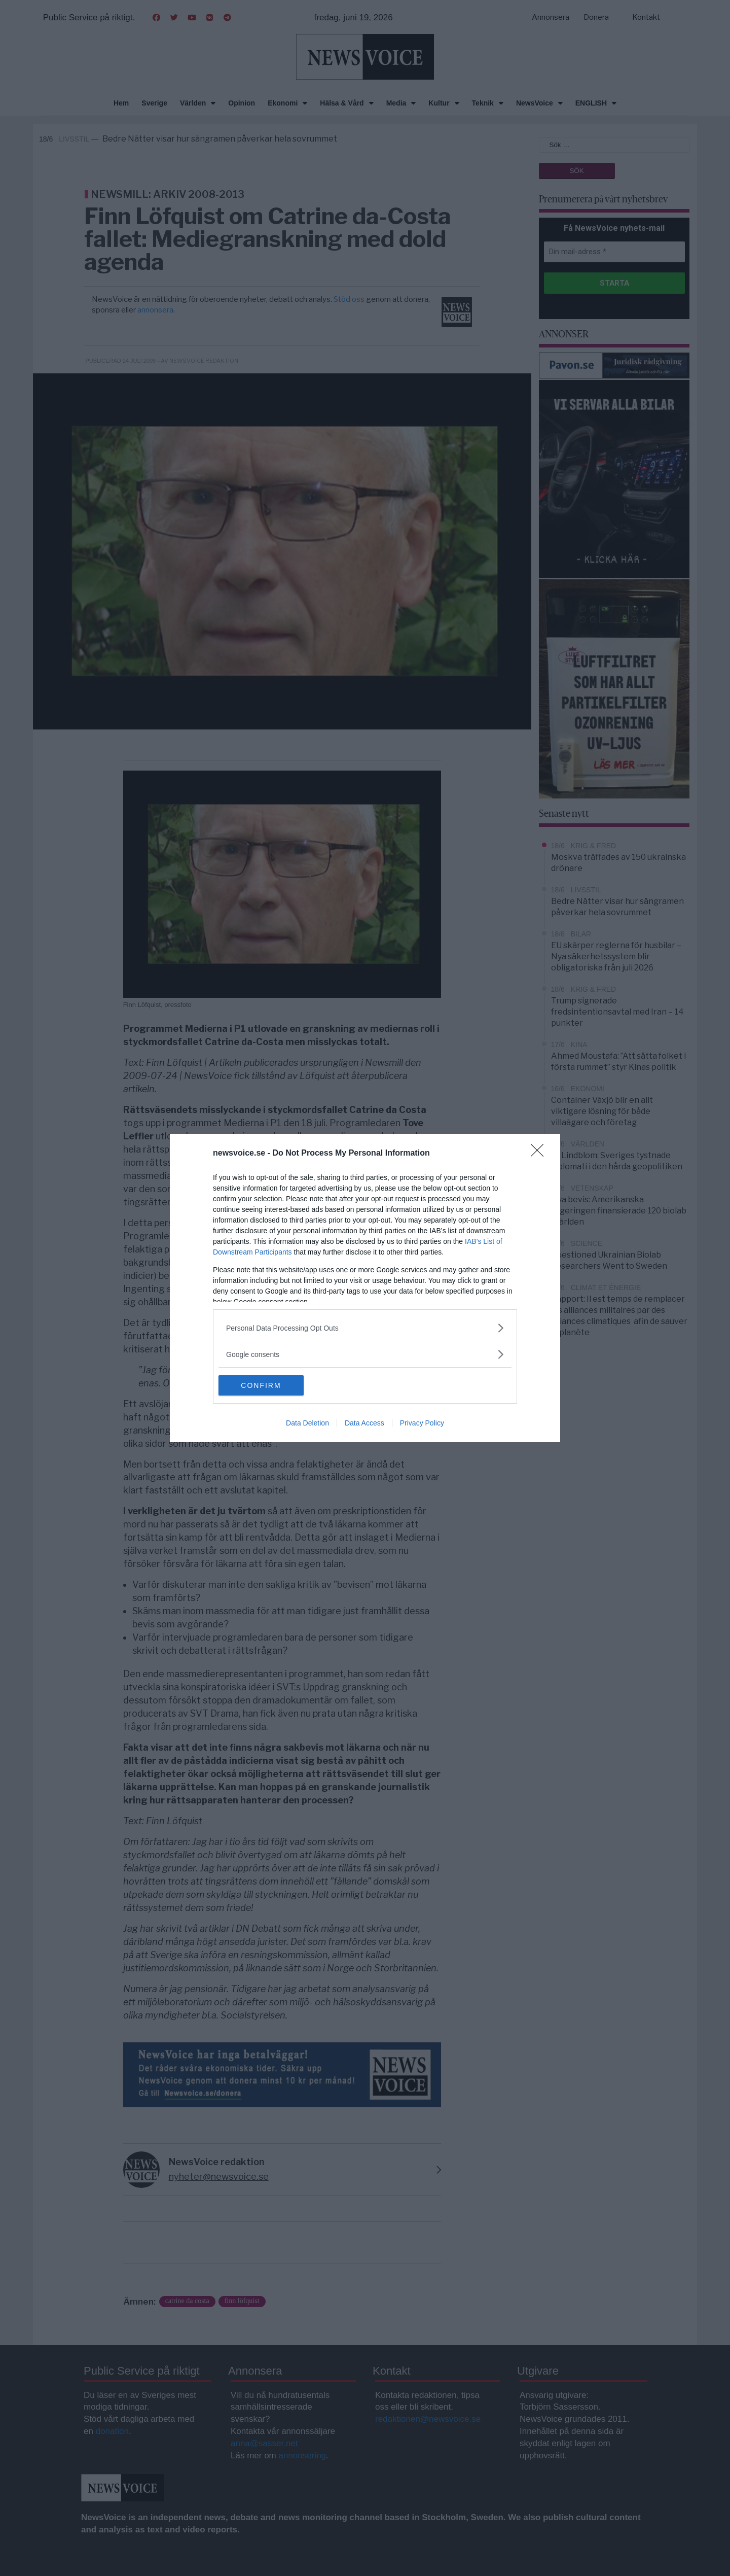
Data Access (364, 1423)
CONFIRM (266, 1385)
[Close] (540, 1153)
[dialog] (365, 1288)
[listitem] (365, 1327)
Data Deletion (307, 1423)
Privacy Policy (422, 1423)
